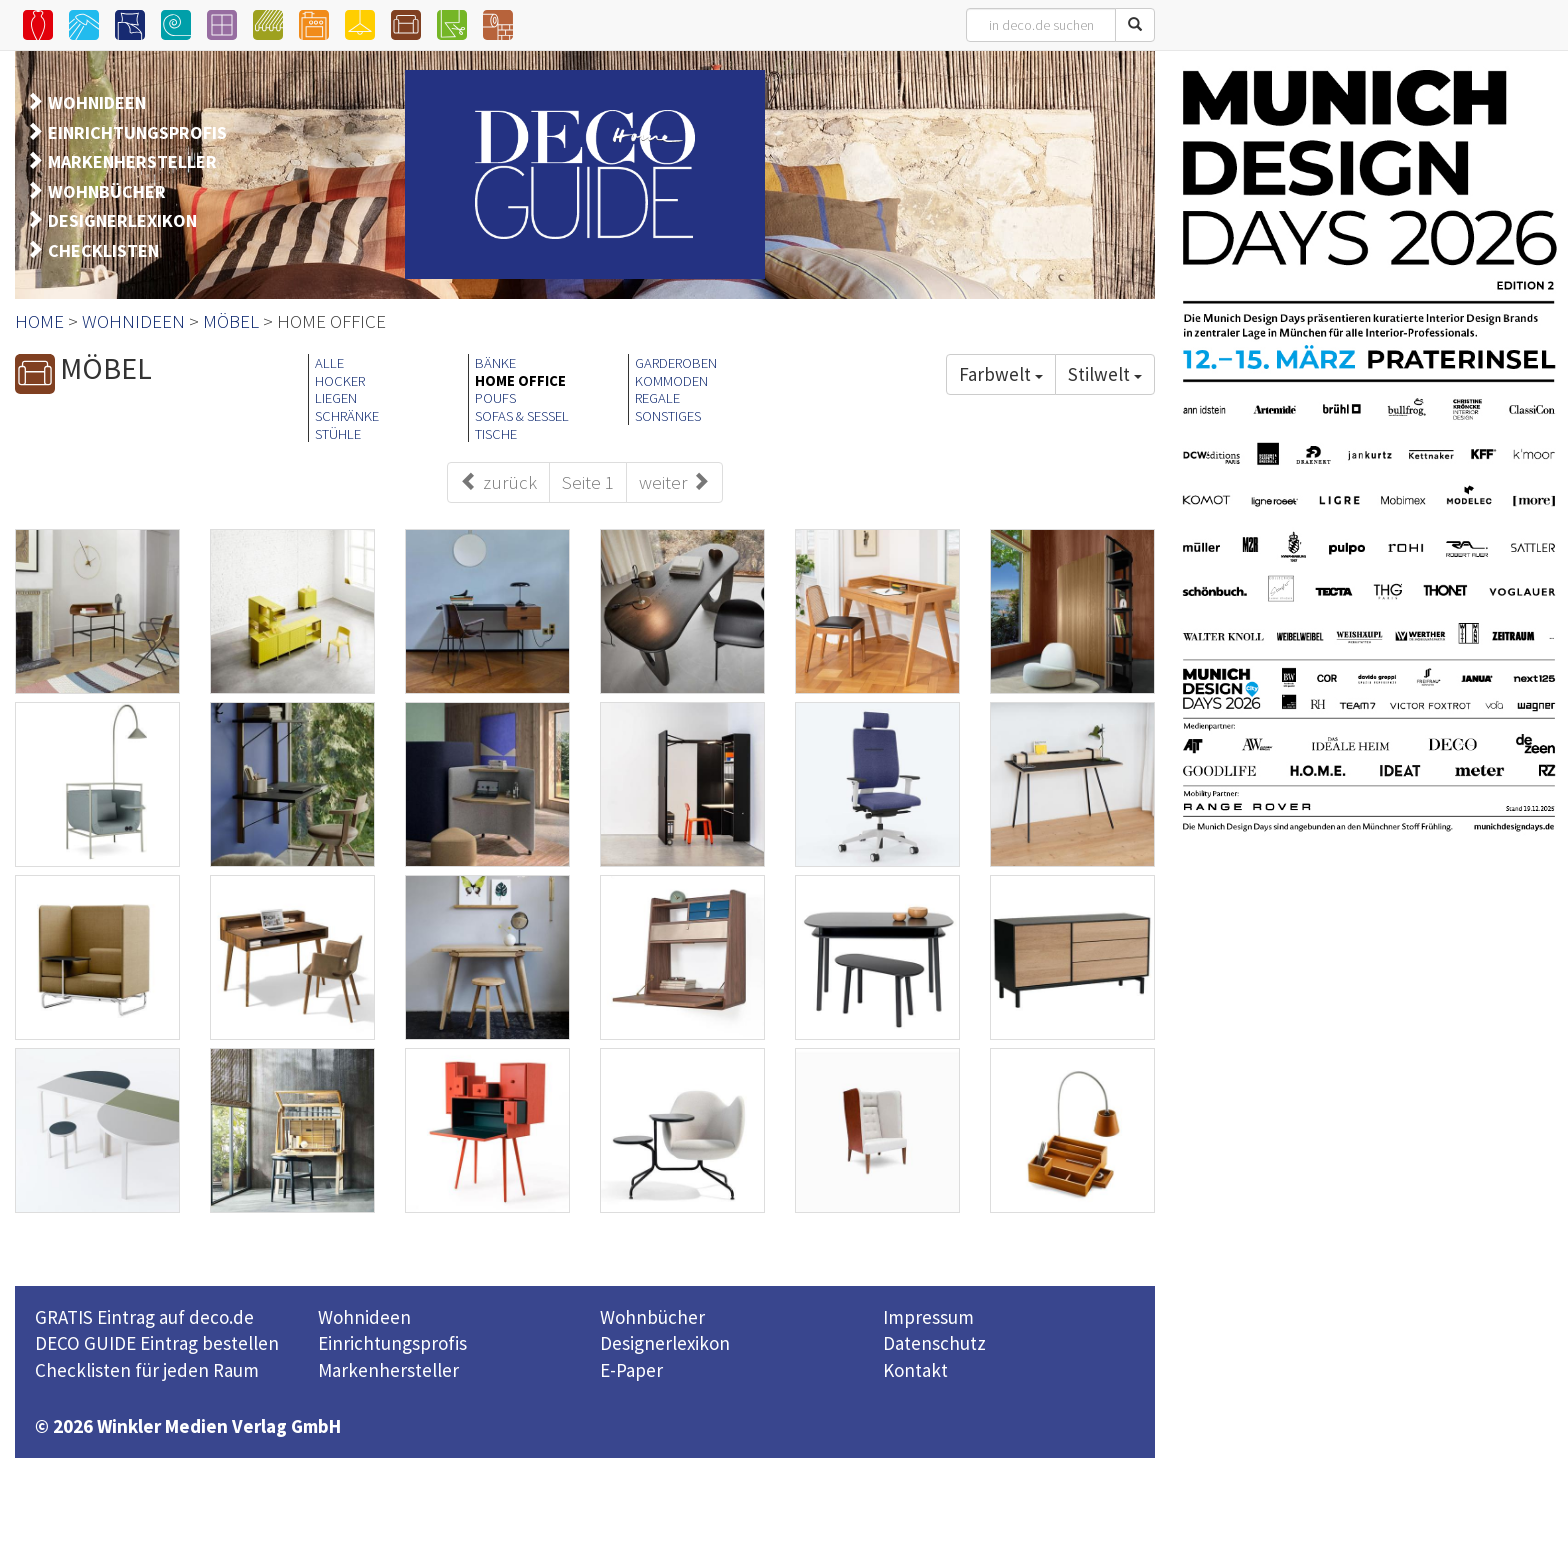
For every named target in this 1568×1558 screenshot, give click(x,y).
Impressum (928, 1317)
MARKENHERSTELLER (132, 161)
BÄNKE (495, 363)
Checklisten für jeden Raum (147, 1370)
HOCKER (340, 381)
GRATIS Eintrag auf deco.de (144, 1317)
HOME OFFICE (520, 381)
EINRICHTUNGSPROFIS (137, 132)
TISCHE (496, 434)
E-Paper (631, 1370)
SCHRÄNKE (347, 416)
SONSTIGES (668, 416)
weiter (674, 482)
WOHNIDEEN (97, 102)
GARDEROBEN (676, 363)
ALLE (329, 363)
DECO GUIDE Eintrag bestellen (157, 1343)
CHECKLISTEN (103, 250)
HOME (39, 321)
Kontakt (915, 1370)
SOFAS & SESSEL (522, 416)
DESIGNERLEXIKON (122, 220)
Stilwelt (1105, 374)
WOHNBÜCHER (107, 191)
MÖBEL (231, 321)
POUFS (495, 398)
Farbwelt (1001, 374)
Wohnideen (364, 1317)
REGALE (657, 398)
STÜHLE (338, 434)
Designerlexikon (665, 1343)
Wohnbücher (652, 1317)
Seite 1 (588, 482)
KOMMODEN (671, 381)
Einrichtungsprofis (392, 1343)
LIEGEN (336, 398)
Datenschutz (934, 1343)
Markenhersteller (388, 1370)
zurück (498, 482)
